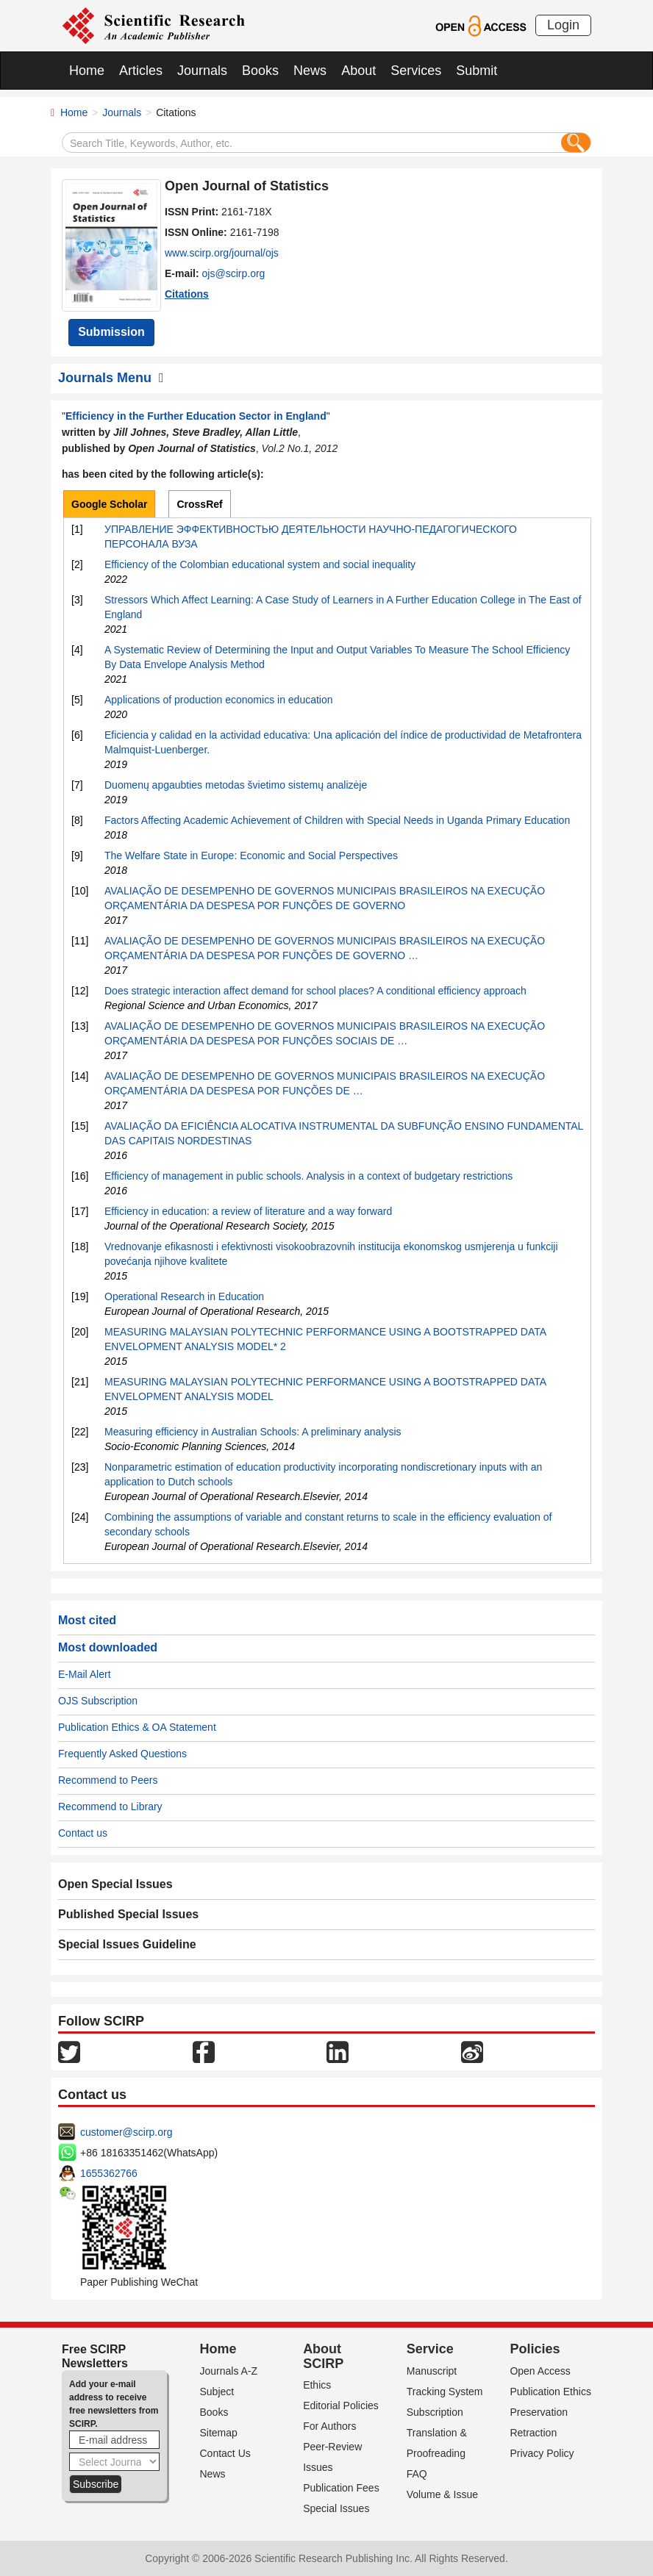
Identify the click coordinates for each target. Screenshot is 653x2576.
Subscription (435, 2412)
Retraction (533, 2433)
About (358, 70)
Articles (141, 70)
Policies (535, 2349)
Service (430, 2349)
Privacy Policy (542, 2453)
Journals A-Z (229, 2371)
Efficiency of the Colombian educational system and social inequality (259, 564)
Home (86, 70)
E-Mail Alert (84, 1674)
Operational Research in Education (184, 1296)
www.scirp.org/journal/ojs (222, 253)
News (309, 70)
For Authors (329, 2426)
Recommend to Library (110, 1806)
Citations (187, 294)
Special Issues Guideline (127, 1944)
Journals (202, 70)
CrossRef (199, 504)
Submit (476, 70)
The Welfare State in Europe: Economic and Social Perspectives (251, 855)
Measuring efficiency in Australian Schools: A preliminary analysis (253, 1432)
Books (260, 70)
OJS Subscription (98, 1701)
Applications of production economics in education (218, 700)
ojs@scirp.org (233, 273)
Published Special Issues (128, 1914)
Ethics (317, 2385)
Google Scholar (109, 504)
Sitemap (219, 2433)
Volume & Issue (442, 2494)
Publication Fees (341, 2488)
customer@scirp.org (126, 2132)
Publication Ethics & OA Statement (137, 1727)
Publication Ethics (550, 2391)
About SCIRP (323, 2356)
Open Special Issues (115, 1884)
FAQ (417, 2474)
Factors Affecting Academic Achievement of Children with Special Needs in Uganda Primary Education (337, 820)
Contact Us (225, 2453)
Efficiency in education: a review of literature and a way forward (248, 1211)
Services (415, 70)
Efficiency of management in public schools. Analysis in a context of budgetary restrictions (308, 1176)
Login (563, 25)
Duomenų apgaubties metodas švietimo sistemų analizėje (235, 785)
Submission (111, 332)
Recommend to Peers (107, 1780)
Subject (217, 2391)
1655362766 (109, 2173)
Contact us (82, 1833)
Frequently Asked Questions (122, 1753)
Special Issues (336, 2508)
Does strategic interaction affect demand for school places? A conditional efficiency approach (315, 991)
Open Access (540, 2371)
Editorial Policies (341, 2405)
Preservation (539, 2412)
